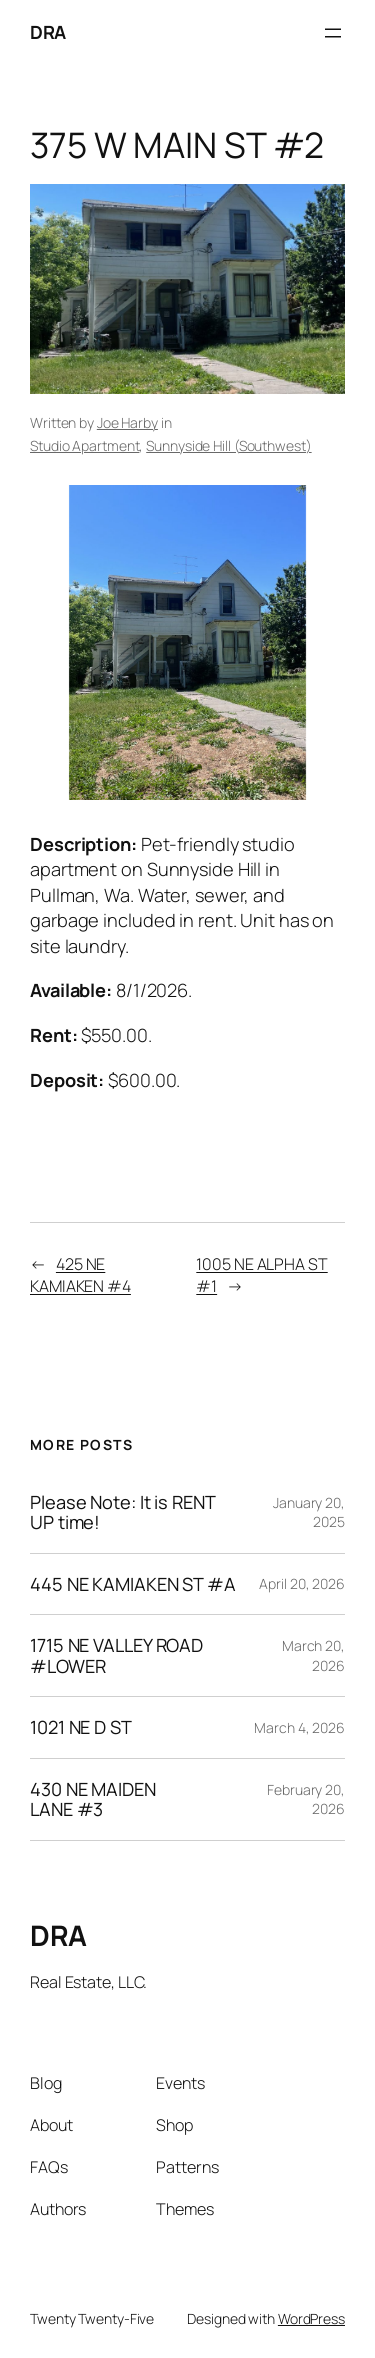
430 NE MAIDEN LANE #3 (93, 1799)
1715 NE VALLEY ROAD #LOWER (116, 1655)
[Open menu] (333, 33)
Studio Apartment (84, 445)
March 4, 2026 (299, 1727)
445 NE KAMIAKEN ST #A (133, 1584)
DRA (48, 32)
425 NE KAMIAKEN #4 (80, 1275)
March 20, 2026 (313, 1655)
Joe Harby (127, 422)
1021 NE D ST (81, 1727)
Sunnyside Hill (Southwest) (228, 445)
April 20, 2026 (302, 1583)
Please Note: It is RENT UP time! (122, 1512)
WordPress (311, 2318)
